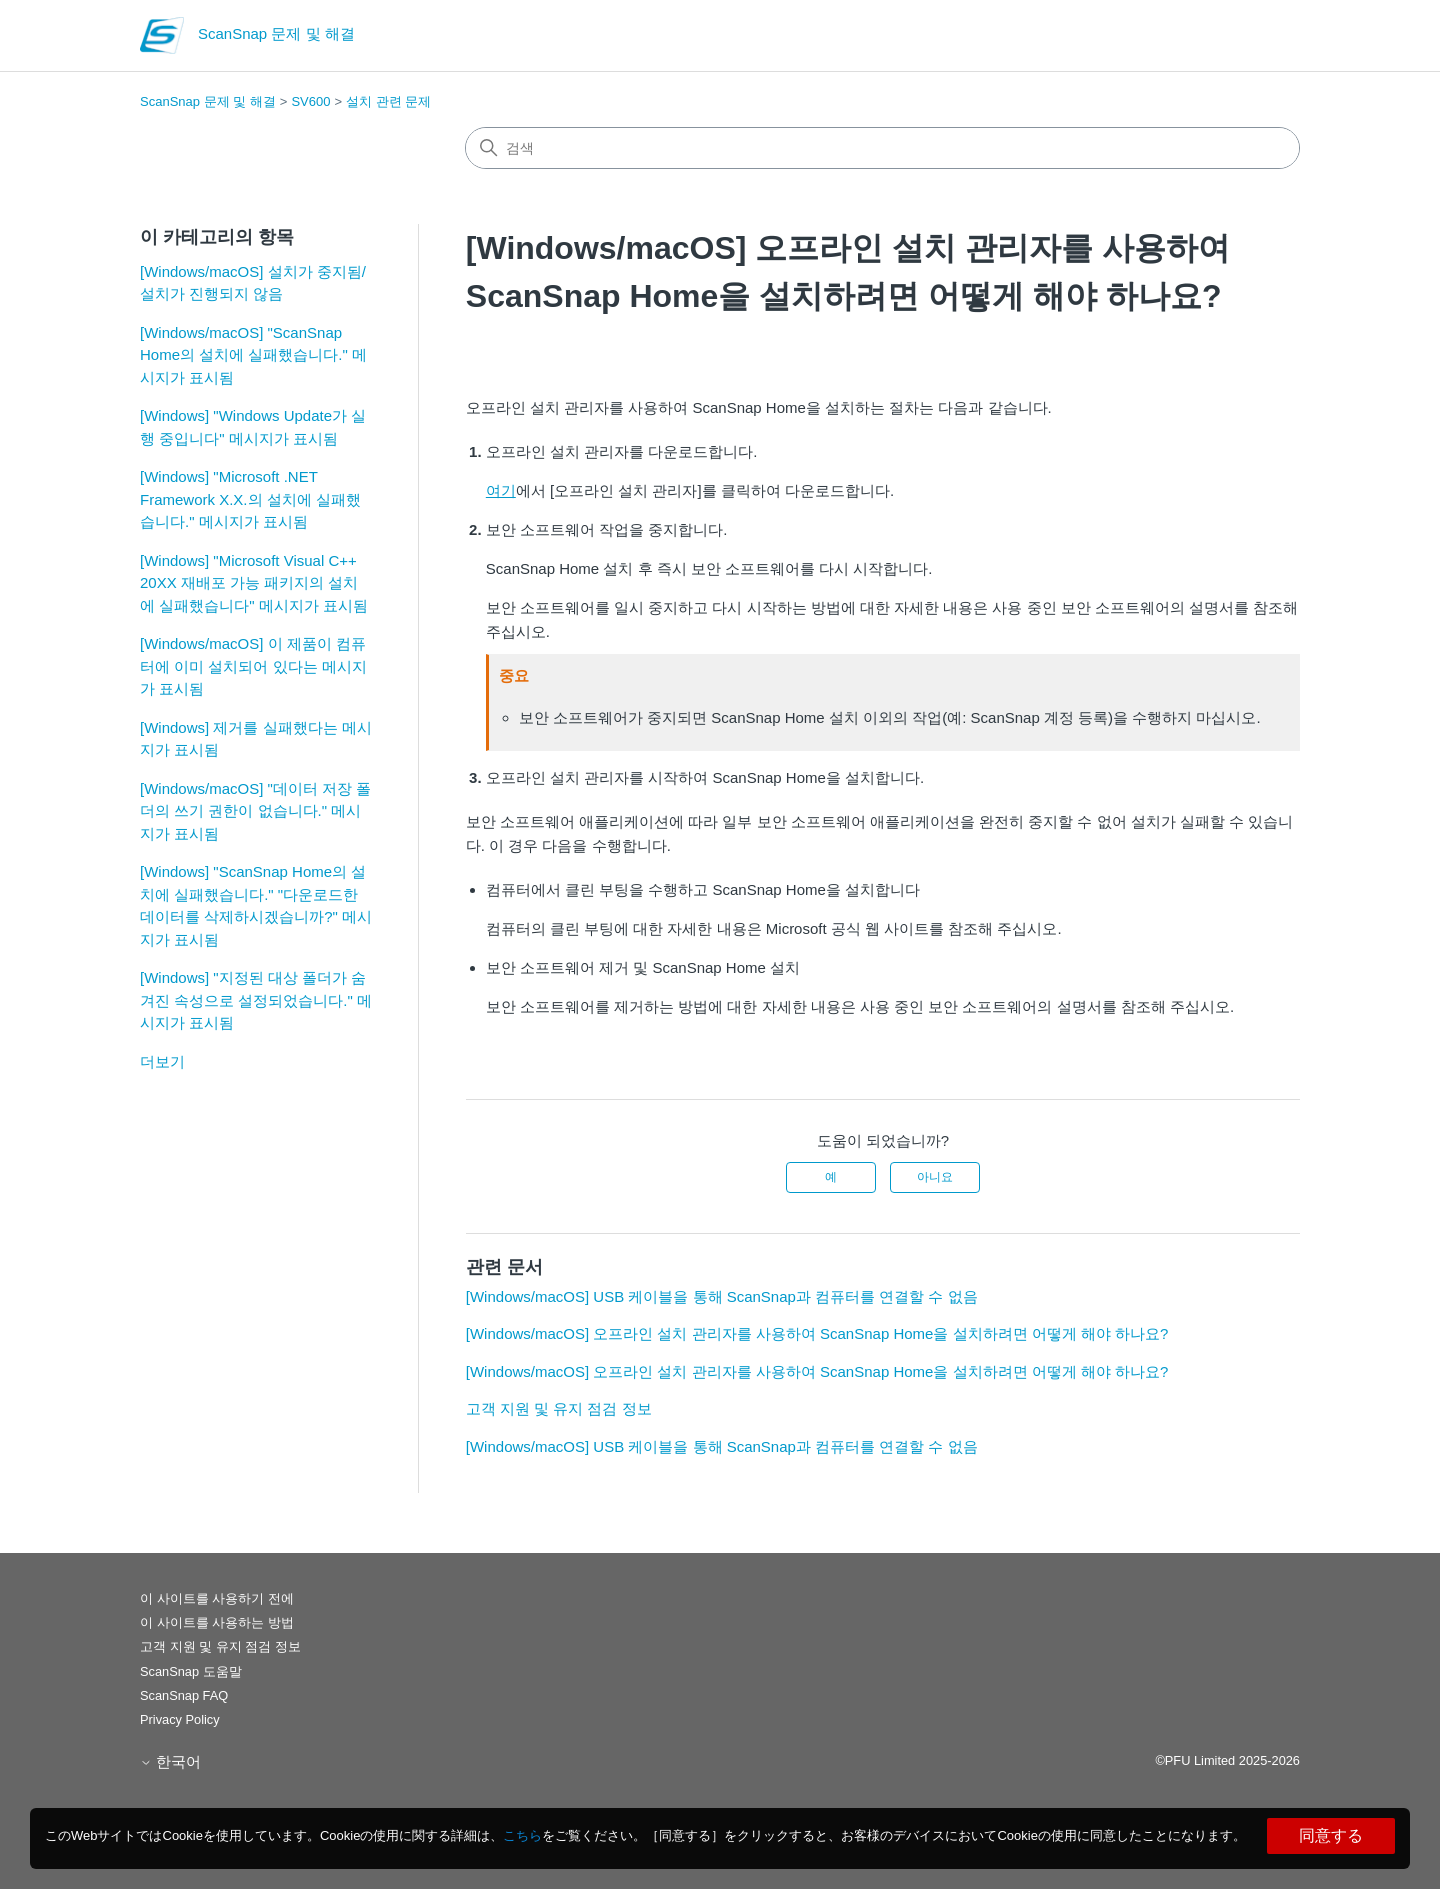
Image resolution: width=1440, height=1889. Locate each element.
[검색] (882, 148)
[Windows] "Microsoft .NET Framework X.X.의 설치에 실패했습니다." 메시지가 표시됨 (250, 499)
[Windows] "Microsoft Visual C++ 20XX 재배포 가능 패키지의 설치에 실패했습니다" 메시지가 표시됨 (254, 583)
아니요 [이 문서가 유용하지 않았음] (935, 1177)
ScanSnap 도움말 (191, 1671)
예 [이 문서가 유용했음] (831, 1177)
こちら (522, 1835)
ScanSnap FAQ (184, 1695)
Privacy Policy (180, 1719)
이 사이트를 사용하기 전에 (217, 1598)
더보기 (162, 1061)
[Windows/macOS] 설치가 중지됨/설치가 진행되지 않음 (253, 283)
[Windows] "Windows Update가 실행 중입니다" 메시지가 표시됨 (253, 427)
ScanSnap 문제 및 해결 (208, 101)
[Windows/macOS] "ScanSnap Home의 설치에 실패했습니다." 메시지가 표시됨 (253, 355)
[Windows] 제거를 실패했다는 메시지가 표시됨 (256, 739)
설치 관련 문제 (388, 101)
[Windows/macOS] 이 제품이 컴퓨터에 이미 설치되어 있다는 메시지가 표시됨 (253, 666)
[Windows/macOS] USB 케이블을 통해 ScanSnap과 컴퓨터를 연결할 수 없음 (722, 1296)
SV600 (310, 101)
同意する (1331, 1835)
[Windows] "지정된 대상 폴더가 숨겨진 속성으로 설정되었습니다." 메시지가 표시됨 (256, 1000)
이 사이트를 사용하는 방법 (217, 1622)
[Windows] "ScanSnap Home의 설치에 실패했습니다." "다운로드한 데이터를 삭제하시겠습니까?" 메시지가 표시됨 (256, 905)
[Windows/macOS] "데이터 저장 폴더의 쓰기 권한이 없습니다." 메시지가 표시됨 (255, 811)
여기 (501, 490)
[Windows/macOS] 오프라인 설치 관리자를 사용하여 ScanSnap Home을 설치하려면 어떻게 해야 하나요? (817, 1333)
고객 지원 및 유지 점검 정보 (559, 1408)
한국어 (170, 1761)
